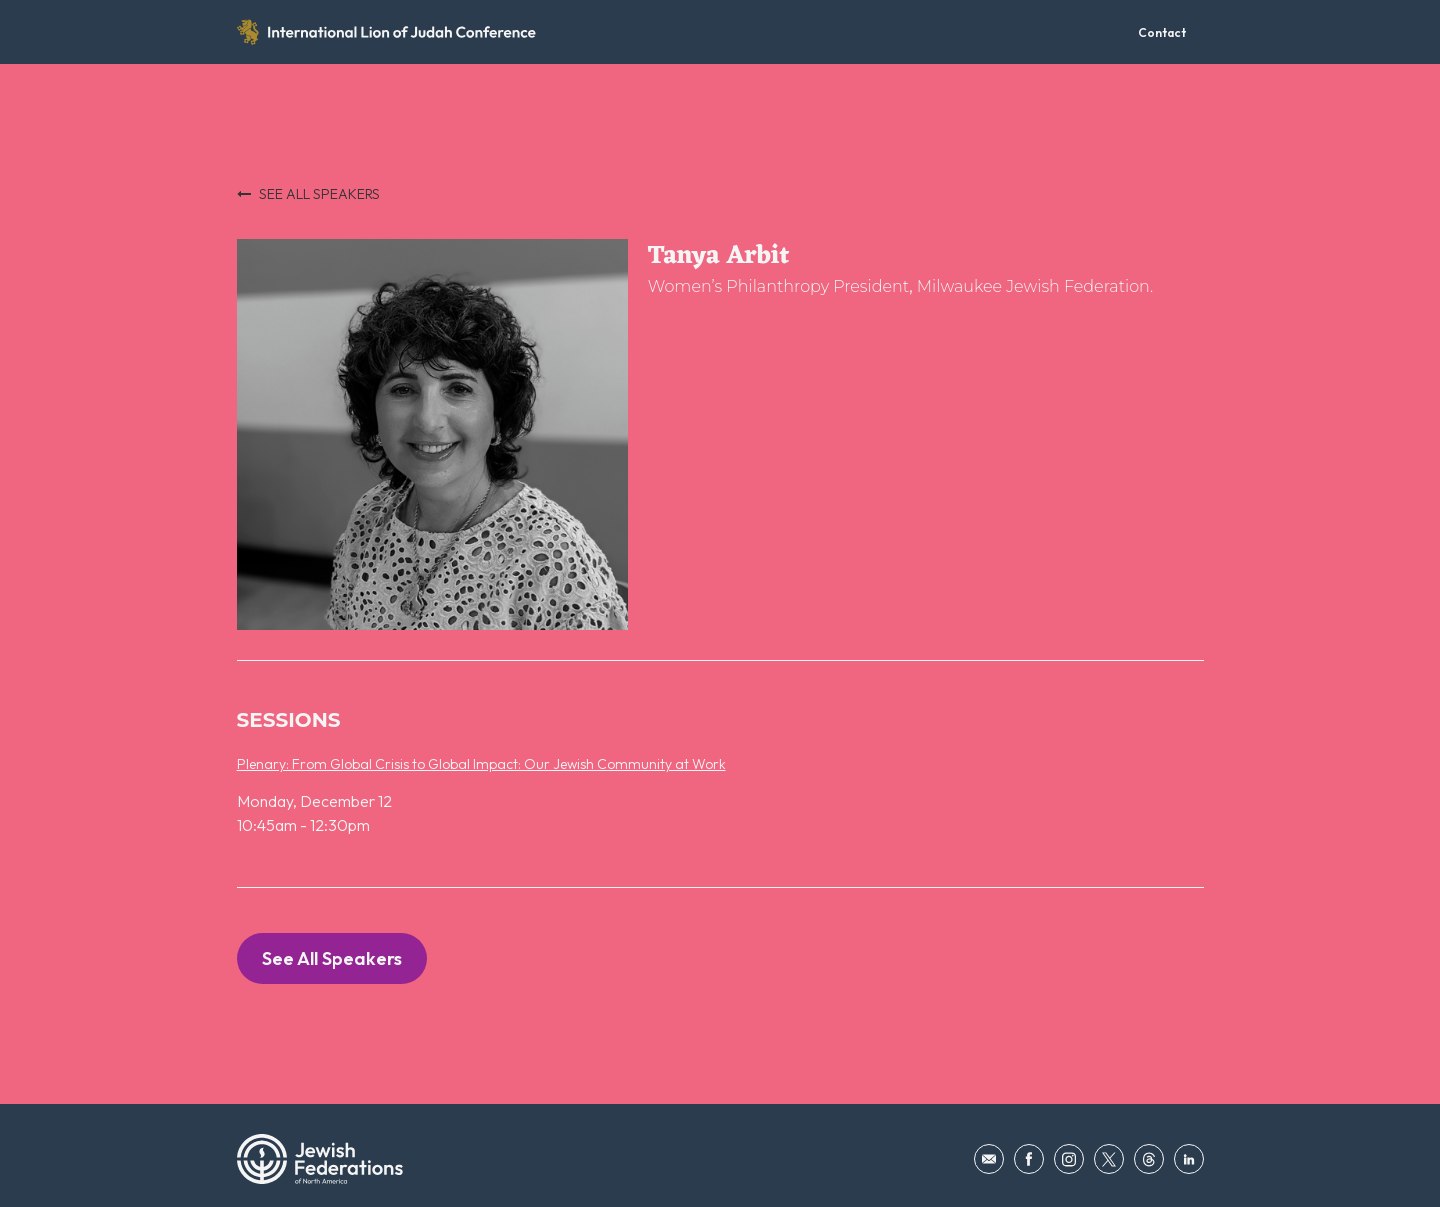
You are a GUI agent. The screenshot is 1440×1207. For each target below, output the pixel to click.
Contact (1162, 32)
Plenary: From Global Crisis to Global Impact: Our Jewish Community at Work (481, 764)
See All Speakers (332, 958)
